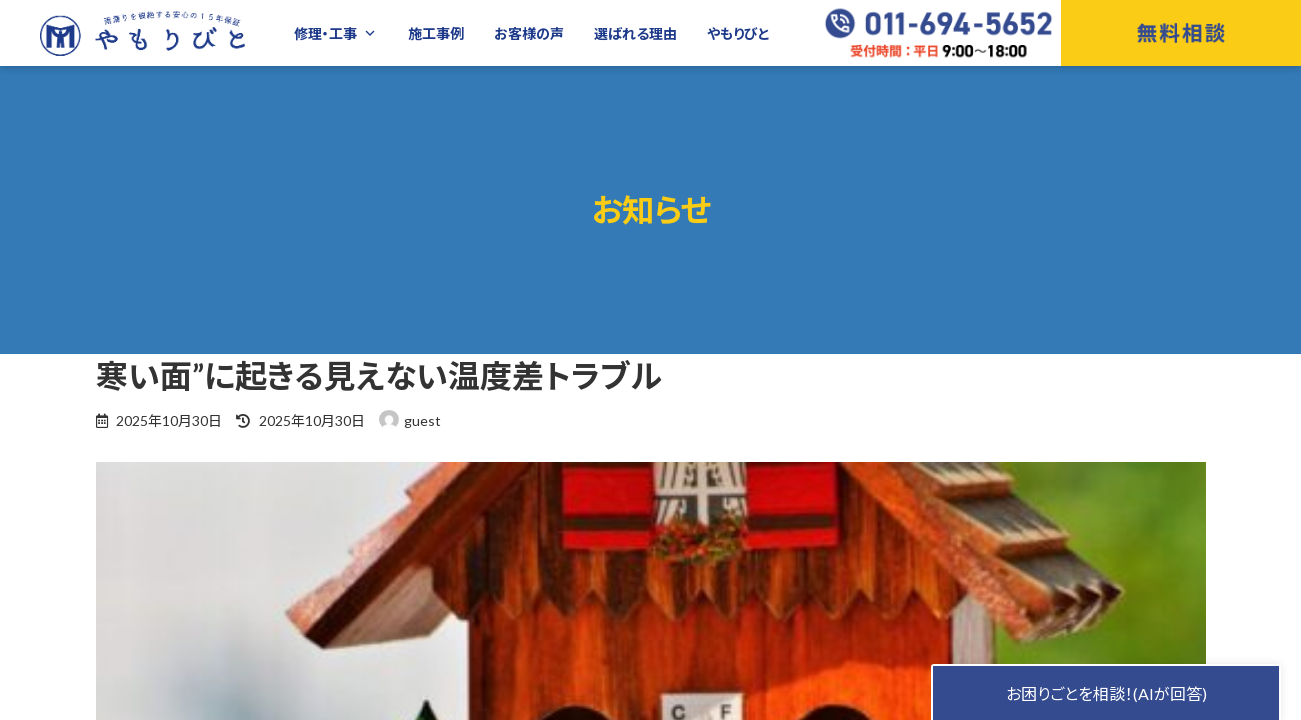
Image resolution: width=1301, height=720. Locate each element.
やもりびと (738, 33)
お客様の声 (529, 33)
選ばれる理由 (635, 33)
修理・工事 (336, 33)
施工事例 (436, 33)
